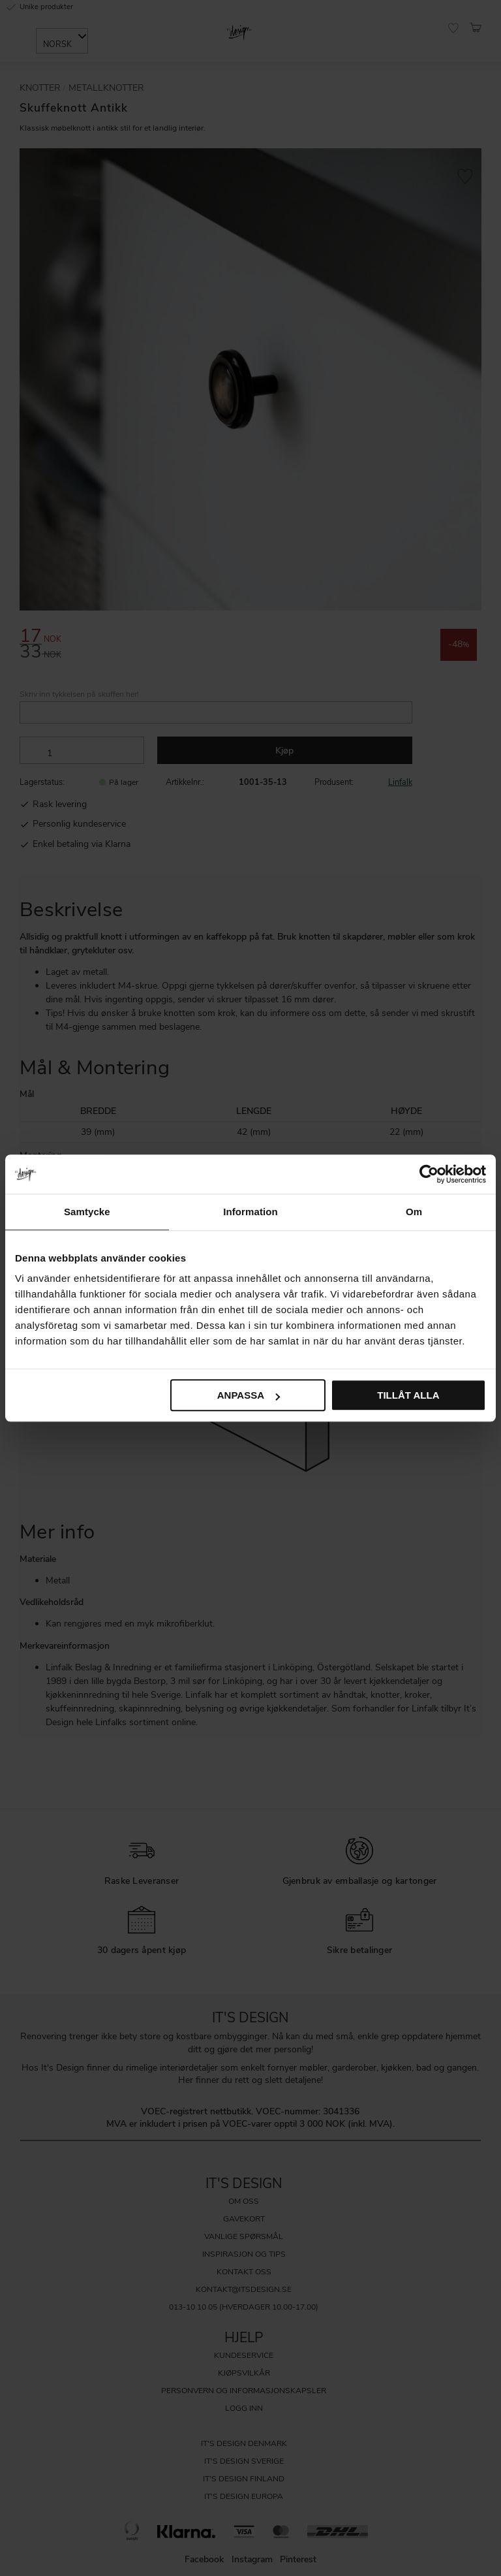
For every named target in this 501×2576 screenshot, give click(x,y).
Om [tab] (414, 1211)
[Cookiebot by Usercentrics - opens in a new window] (429, 1174)
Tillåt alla (408, 1395)
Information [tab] (250, 1211)
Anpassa (248, 1395)
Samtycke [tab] (87, 1211)
